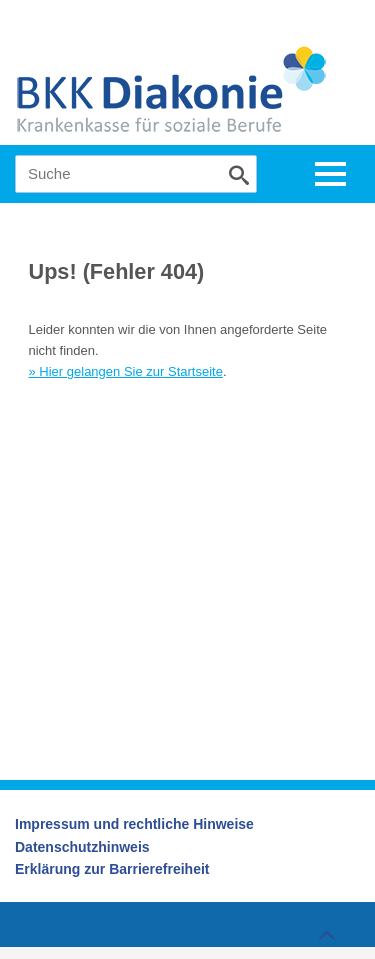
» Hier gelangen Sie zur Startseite (126, 371)
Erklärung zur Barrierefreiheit (112, 869)
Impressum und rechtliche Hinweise (134, 824)
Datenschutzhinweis (82, 847)
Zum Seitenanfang (324, 930)
